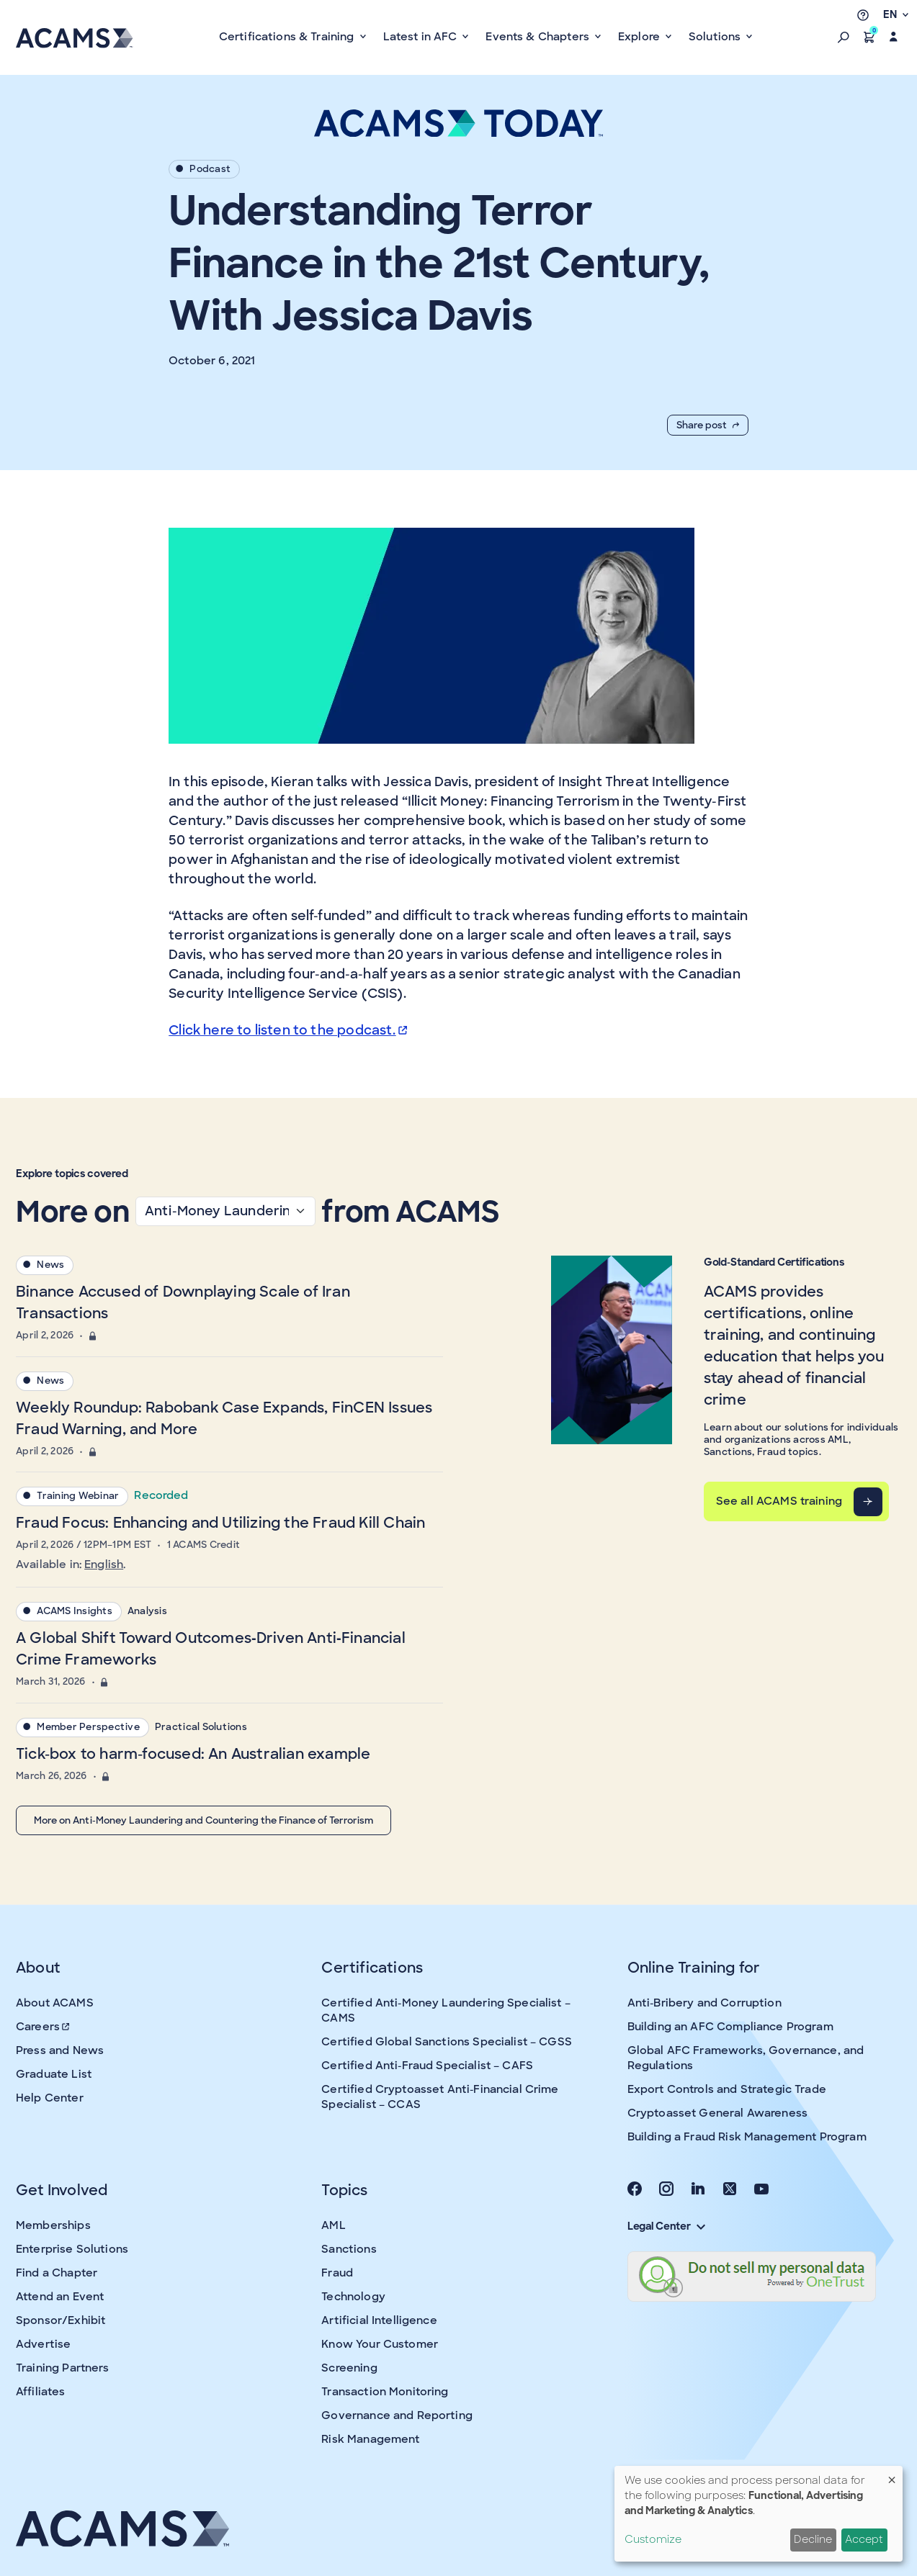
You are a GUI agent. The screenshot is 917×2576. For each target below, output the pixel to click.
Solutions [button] (716, 37)
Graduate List (53, 2074)
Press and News (60, 2050)
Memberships (53, 2225)
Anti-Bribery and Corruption (704, 2003)
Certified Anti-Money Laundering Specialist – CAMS (446, 2010)
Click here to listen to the (289, 1030)
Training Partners (62, 2368)
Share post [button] (707, 425)
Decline (813, 2539)
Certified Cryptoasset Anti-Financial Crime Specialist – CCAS (439, 2097)
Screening (349, 2368)
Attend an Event (60, 2296)
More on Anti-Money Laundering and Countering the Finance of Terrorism (203, 1820)
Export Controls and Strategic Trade (726, 2089)
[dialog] (758, 2514)
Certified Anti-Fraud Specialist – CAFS (427, 2065)
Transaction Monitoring (384, 2391)
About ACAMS (55, 2003)
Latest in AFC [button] (421, 37)
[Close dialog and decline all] (892, 2475)
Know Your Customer (379, 2344)
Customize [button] (653, 2539)
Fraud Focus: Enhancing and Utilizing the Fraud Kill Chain (220, 1522)
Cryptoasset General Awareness (717, 2113)
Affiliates (41, 2391)
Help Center (50, 2098)
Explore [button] (640, 37)
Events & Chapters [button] (539, 37)
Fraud (337, 2273)
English (103, 1564)
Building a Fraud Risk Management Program (747, 2137)
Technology (353, 2296)
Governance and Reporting (397, 2415)
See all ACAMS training (779, 1501)
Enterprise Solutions (72, 2249)
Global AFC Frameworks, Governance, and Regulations (745, 2058)
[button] (843, 36)
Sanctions (348, 2249)
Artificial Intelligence (379, 2320)
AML (333, 2225)
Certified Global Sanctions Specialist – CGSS (446, 2042)
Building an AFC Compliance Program (730, 2026)
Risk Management (370, 2439)
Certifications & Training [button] (288, 37)
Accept (864, 2539)
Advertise (43, 2344)
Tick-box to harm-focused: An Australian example (193, 1753)
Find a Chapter (56, 2273)
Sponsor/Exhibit (60, 2320)
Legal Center (666, 2226)
